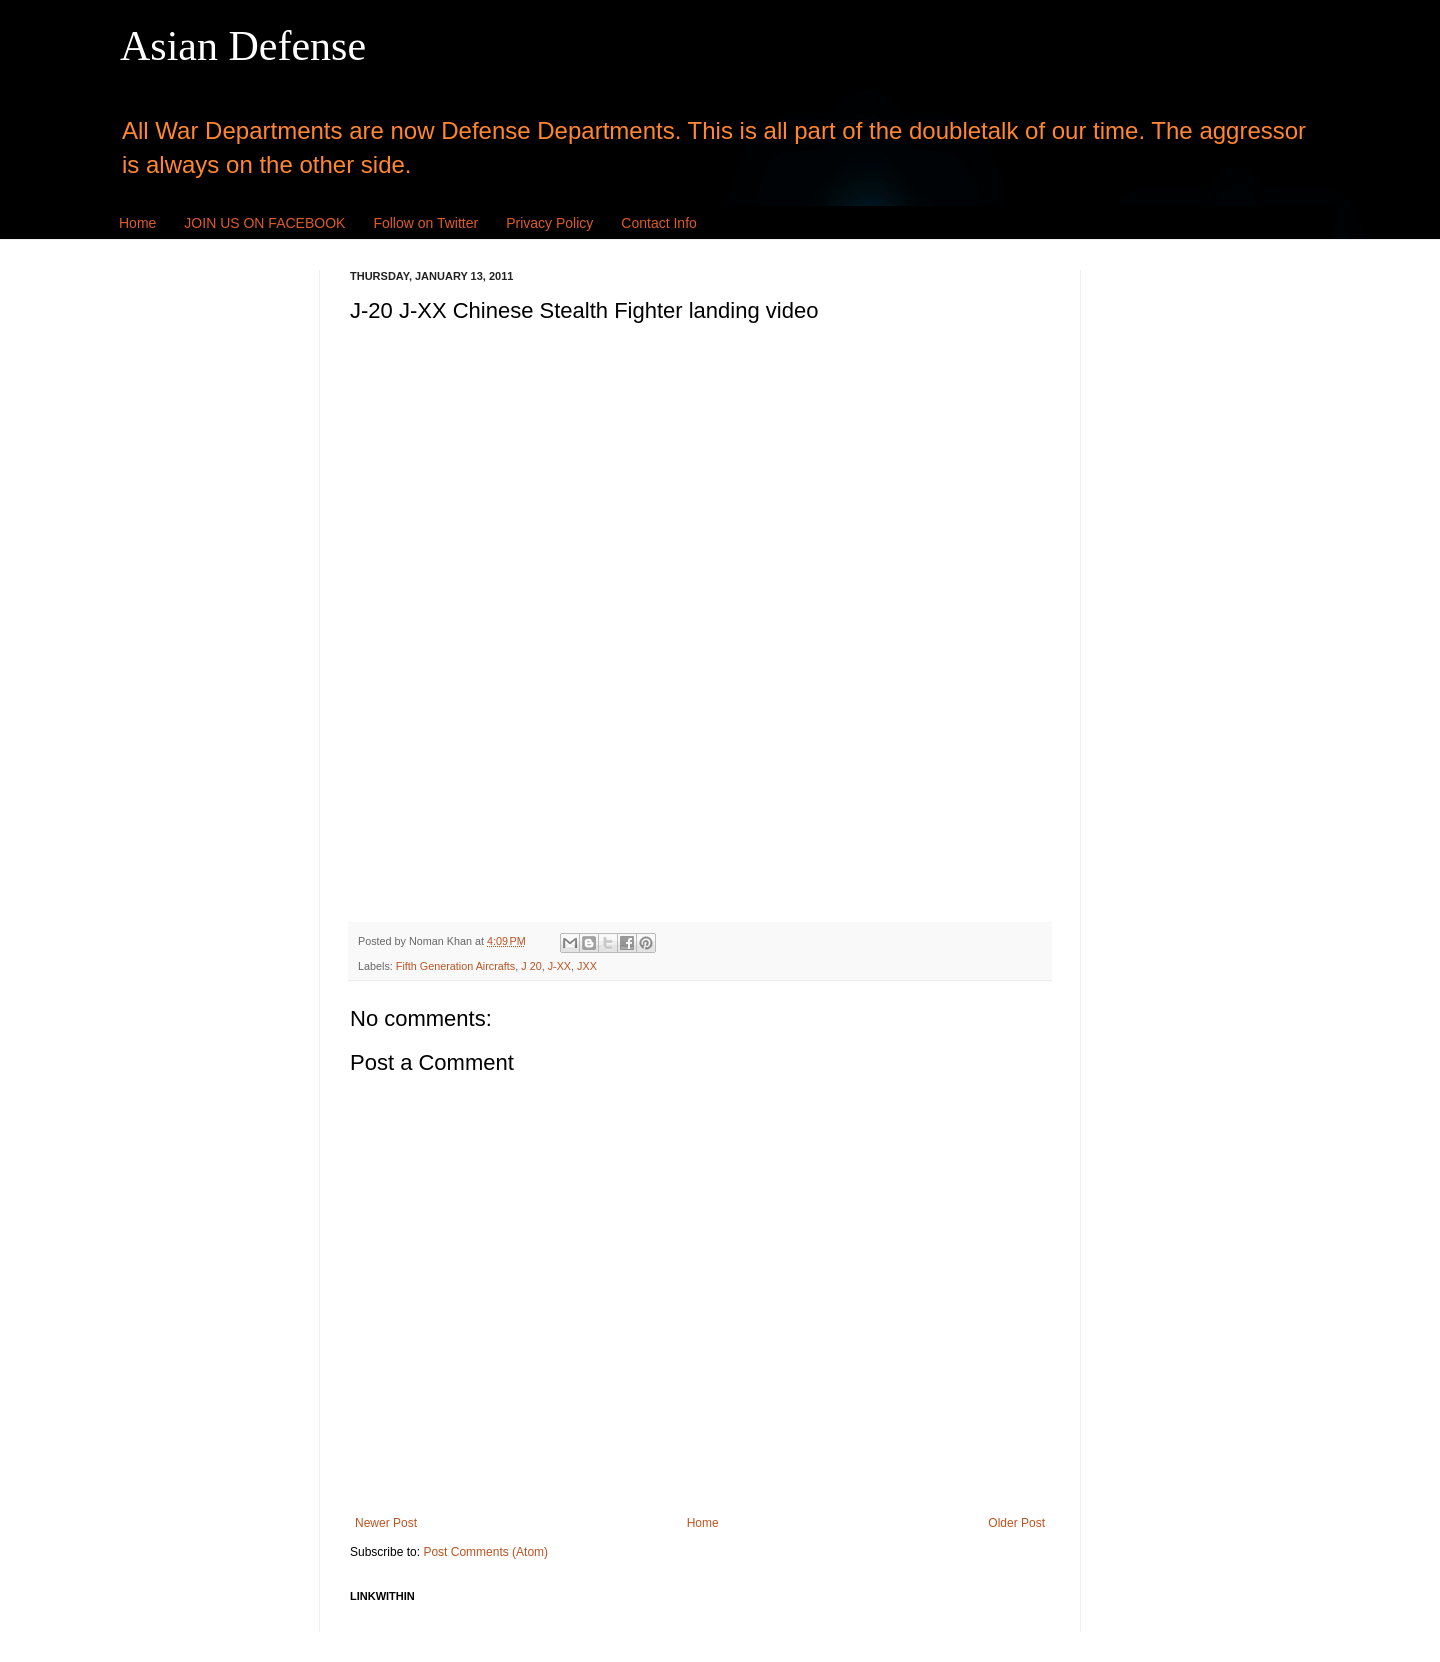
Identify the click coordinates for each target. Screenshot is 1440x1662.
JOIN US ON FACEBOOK (264, 223)
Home (137, 223)
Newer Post (386, 1523)
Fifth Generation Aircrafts (455, 966)
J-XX (559, 966)
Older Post (1016, 1523)
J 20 (531, 966)
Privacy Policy (549, 223)
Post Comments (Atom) (485, 1552)
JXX (587, 966)
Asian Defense (243, 46)
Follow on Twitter (425, 223)
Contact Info (659, 223)
